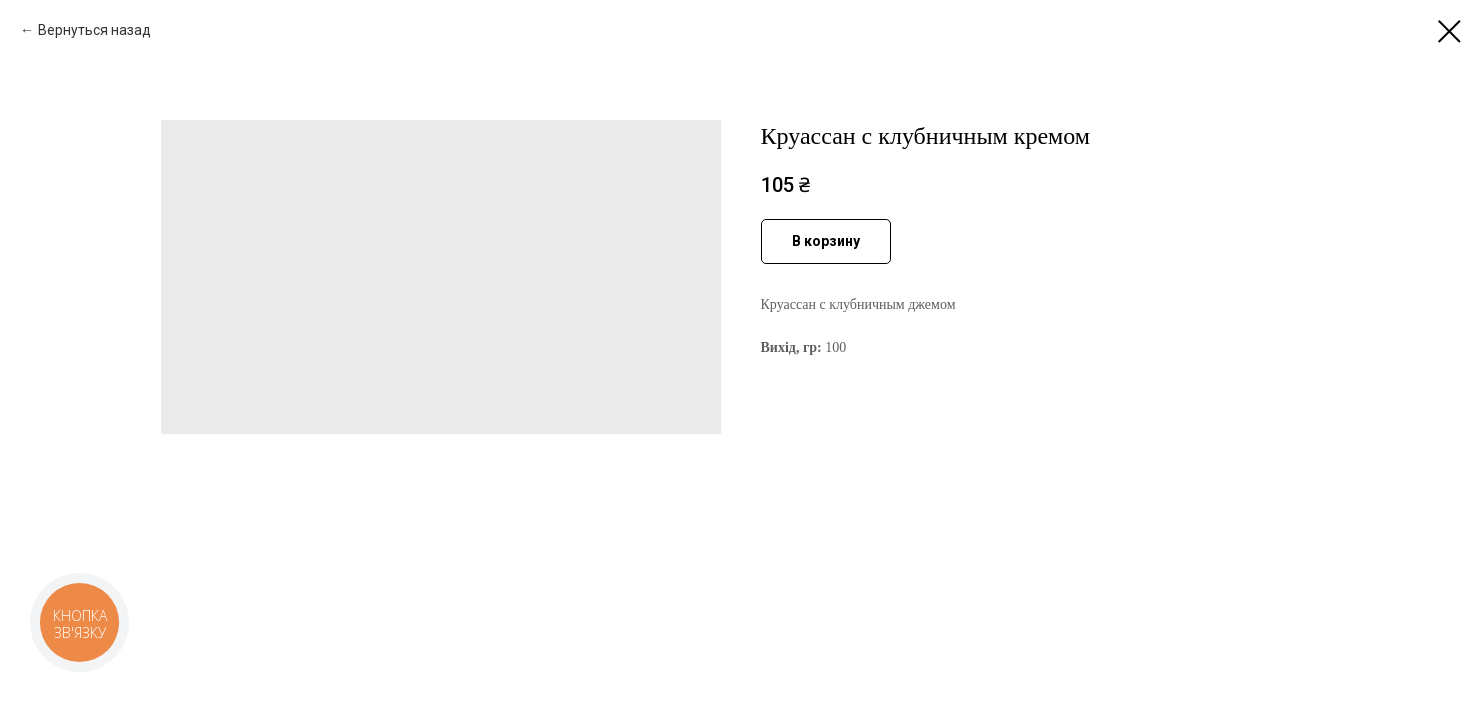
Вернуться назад (94, 30)
